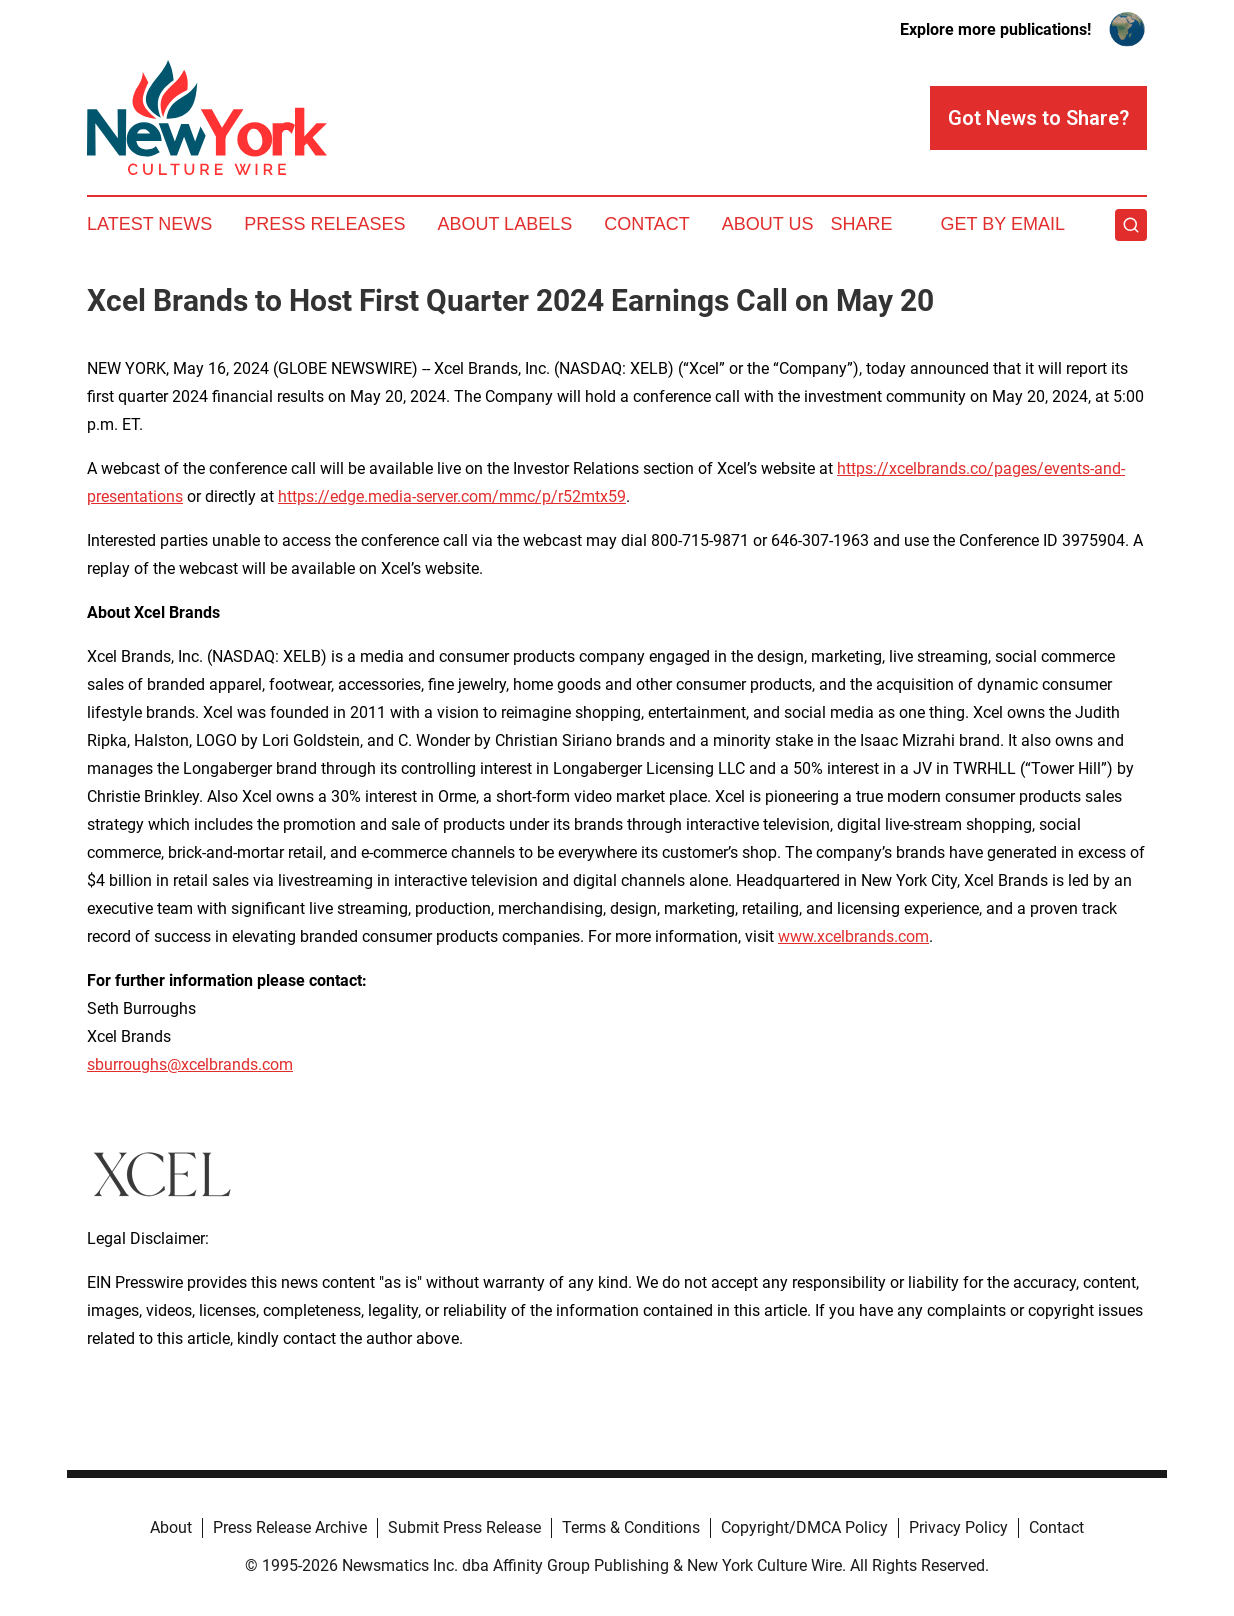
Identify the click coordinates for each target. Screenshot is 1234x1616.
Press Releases (324, 224)
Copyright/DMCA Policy (804, 1527)
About (171, 1527)
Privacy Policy (958, 1527)
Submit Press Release (464, 1527)
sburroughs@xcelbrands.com (190, 1064)
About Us (768, 224)
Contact (647, 224)
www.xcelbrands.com (853, 936)
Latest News (149, 224)
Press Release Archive (290, 1527)
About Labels (504, 224)
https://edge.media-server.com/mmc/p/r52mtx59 (452, 496)
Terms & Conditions (631, 1527)
